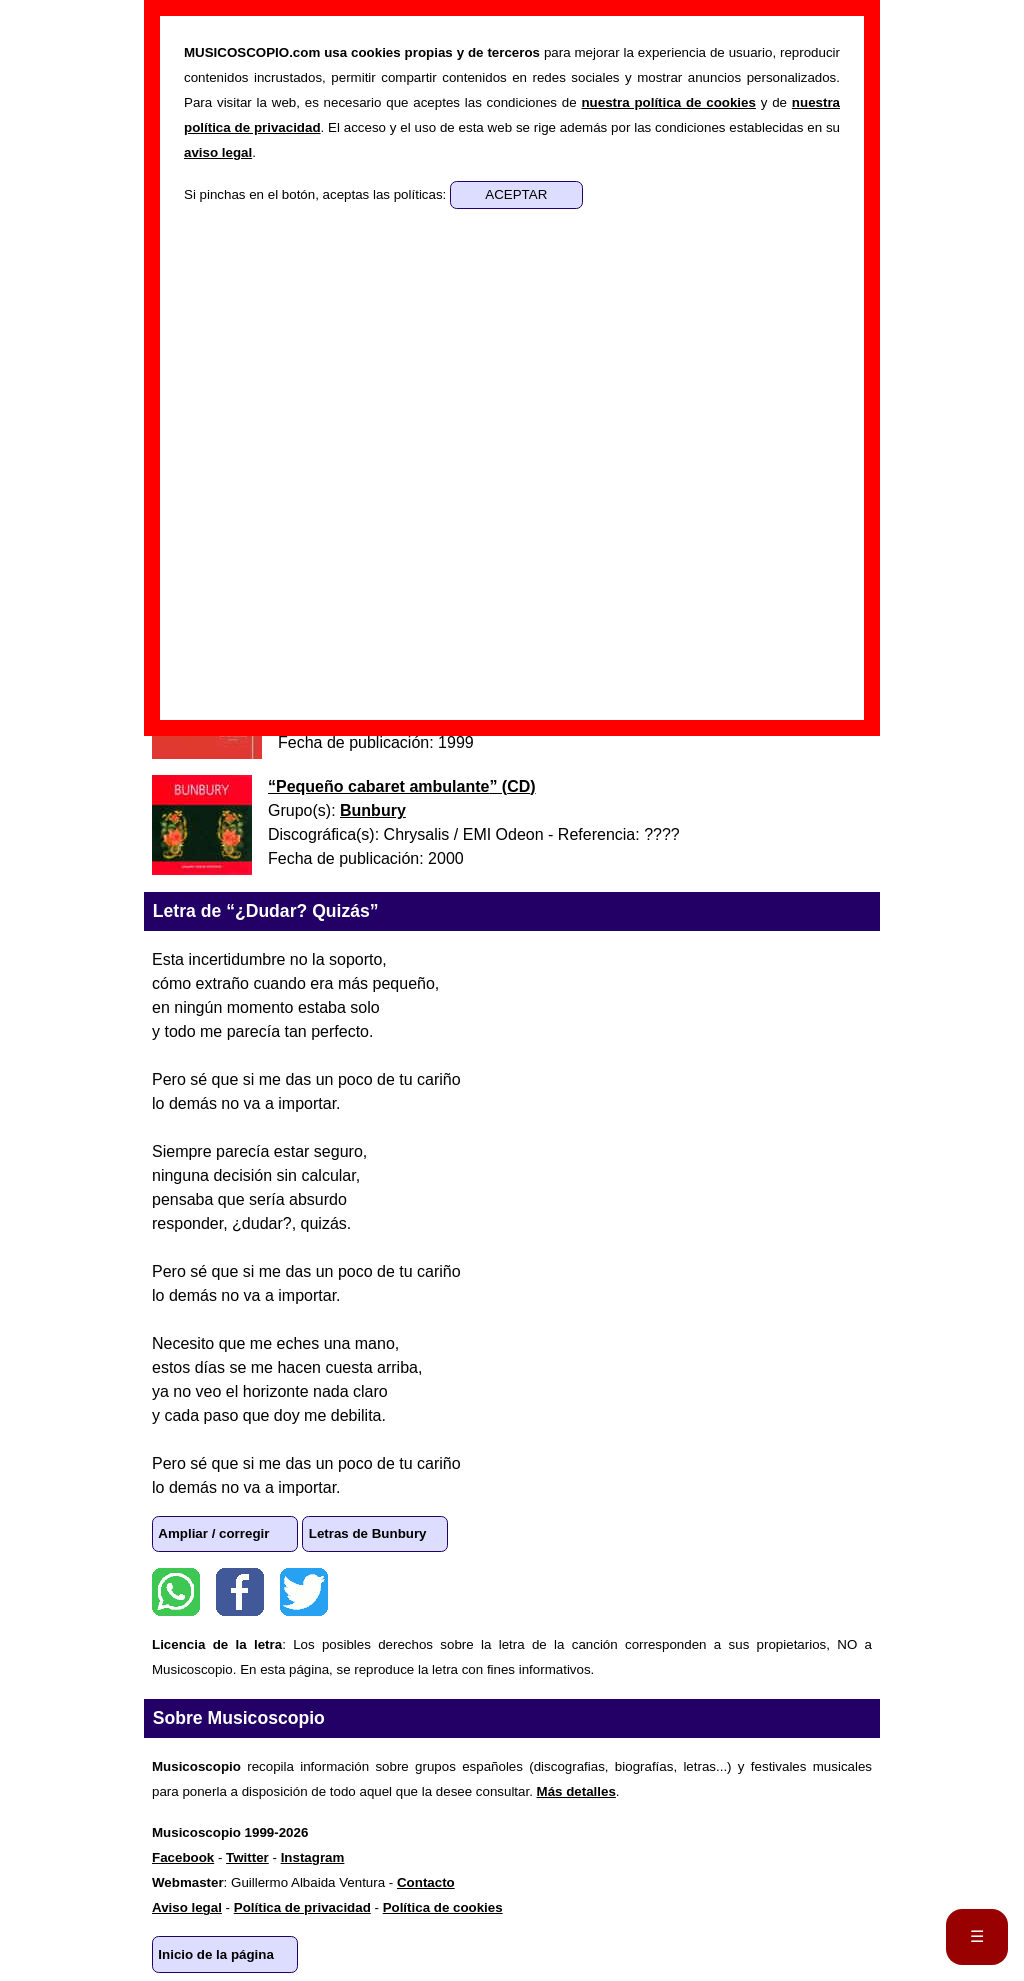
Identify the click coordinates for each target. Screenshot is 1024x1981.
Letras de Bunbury (368, 1533)
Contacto (426, 1882)
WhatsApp (176, 1592)
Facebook (240, 1592)
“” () (402, 786)
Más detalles (576, 1791)
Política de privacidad (302, 1907)
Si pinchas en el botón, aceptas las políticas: (317, 194)
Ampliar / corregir (213, 1533)
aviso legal (218, 152)
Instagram (313, 1857)
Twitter (304, 1592)
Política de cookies (443, 1907)
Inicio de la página (216, 1954)
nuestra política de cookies (668, 102)
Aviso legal (187, 1907)
